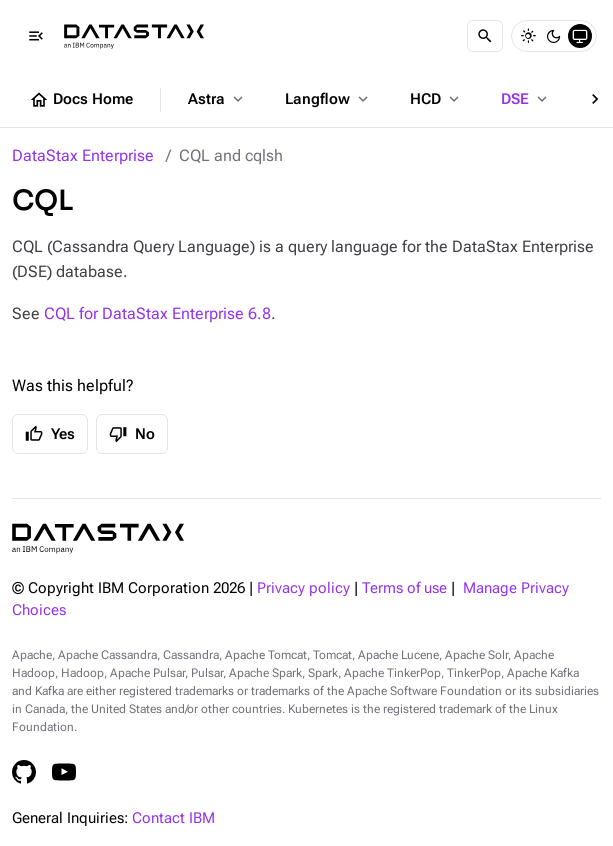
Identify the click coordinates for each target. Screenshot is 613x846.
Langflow (328, 99)
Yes (50, 434)
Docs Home (81, 100)
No (132, 434)
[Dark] (554, 36)
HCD (436, 99)
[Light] (528, 36)
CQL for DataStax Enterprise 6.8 (157, 313)
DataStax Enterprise (83, 155)
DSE (526, 99)
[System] (580, 36)
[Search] (485, 36)
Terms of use (404, 588)
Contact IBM (173, 818)
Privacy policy (303, 588)
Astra (217, 99)
